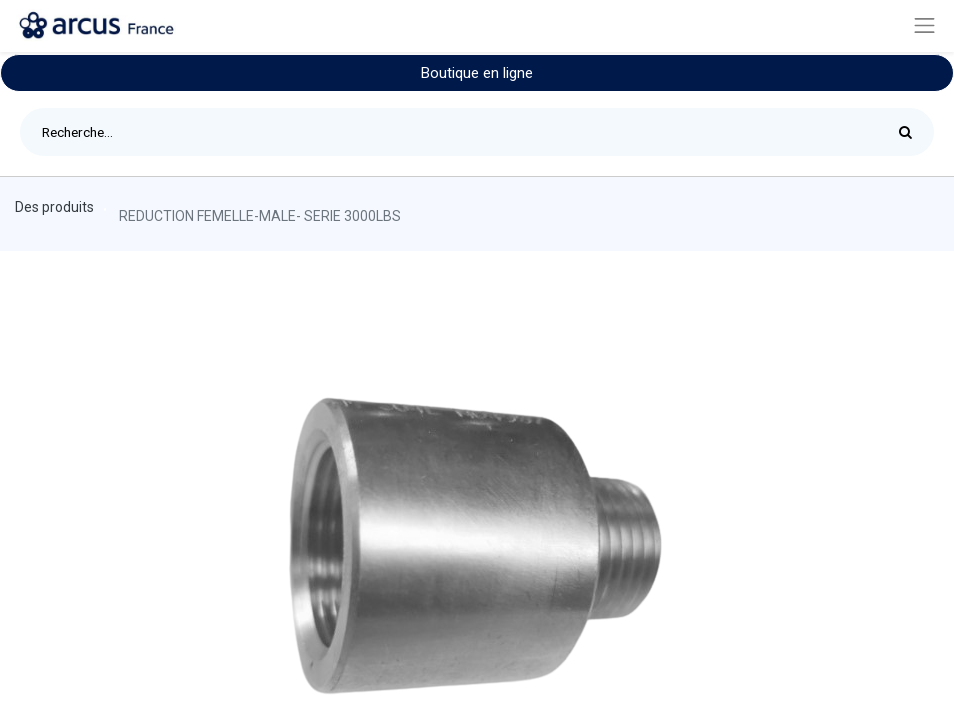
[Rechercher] (910, 132)
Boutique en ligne (477, 73)
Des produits (54, 207)
